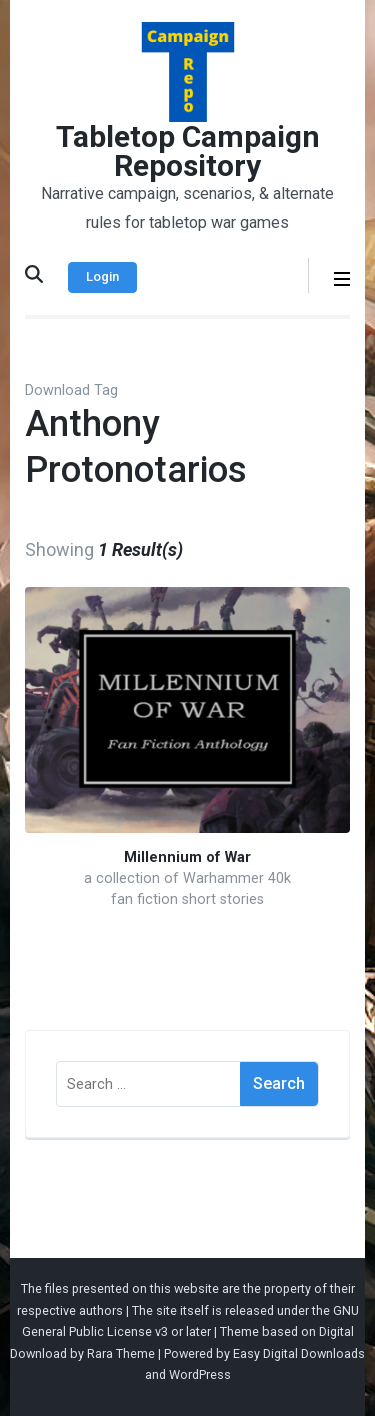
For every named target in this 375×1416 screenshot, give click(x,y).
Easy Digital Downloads (299, 1353)
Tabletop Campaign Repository (188, 151)
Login (102, 276)
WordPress (200, 1374)
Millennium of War (187, 857)
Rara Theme (121, 1353)
